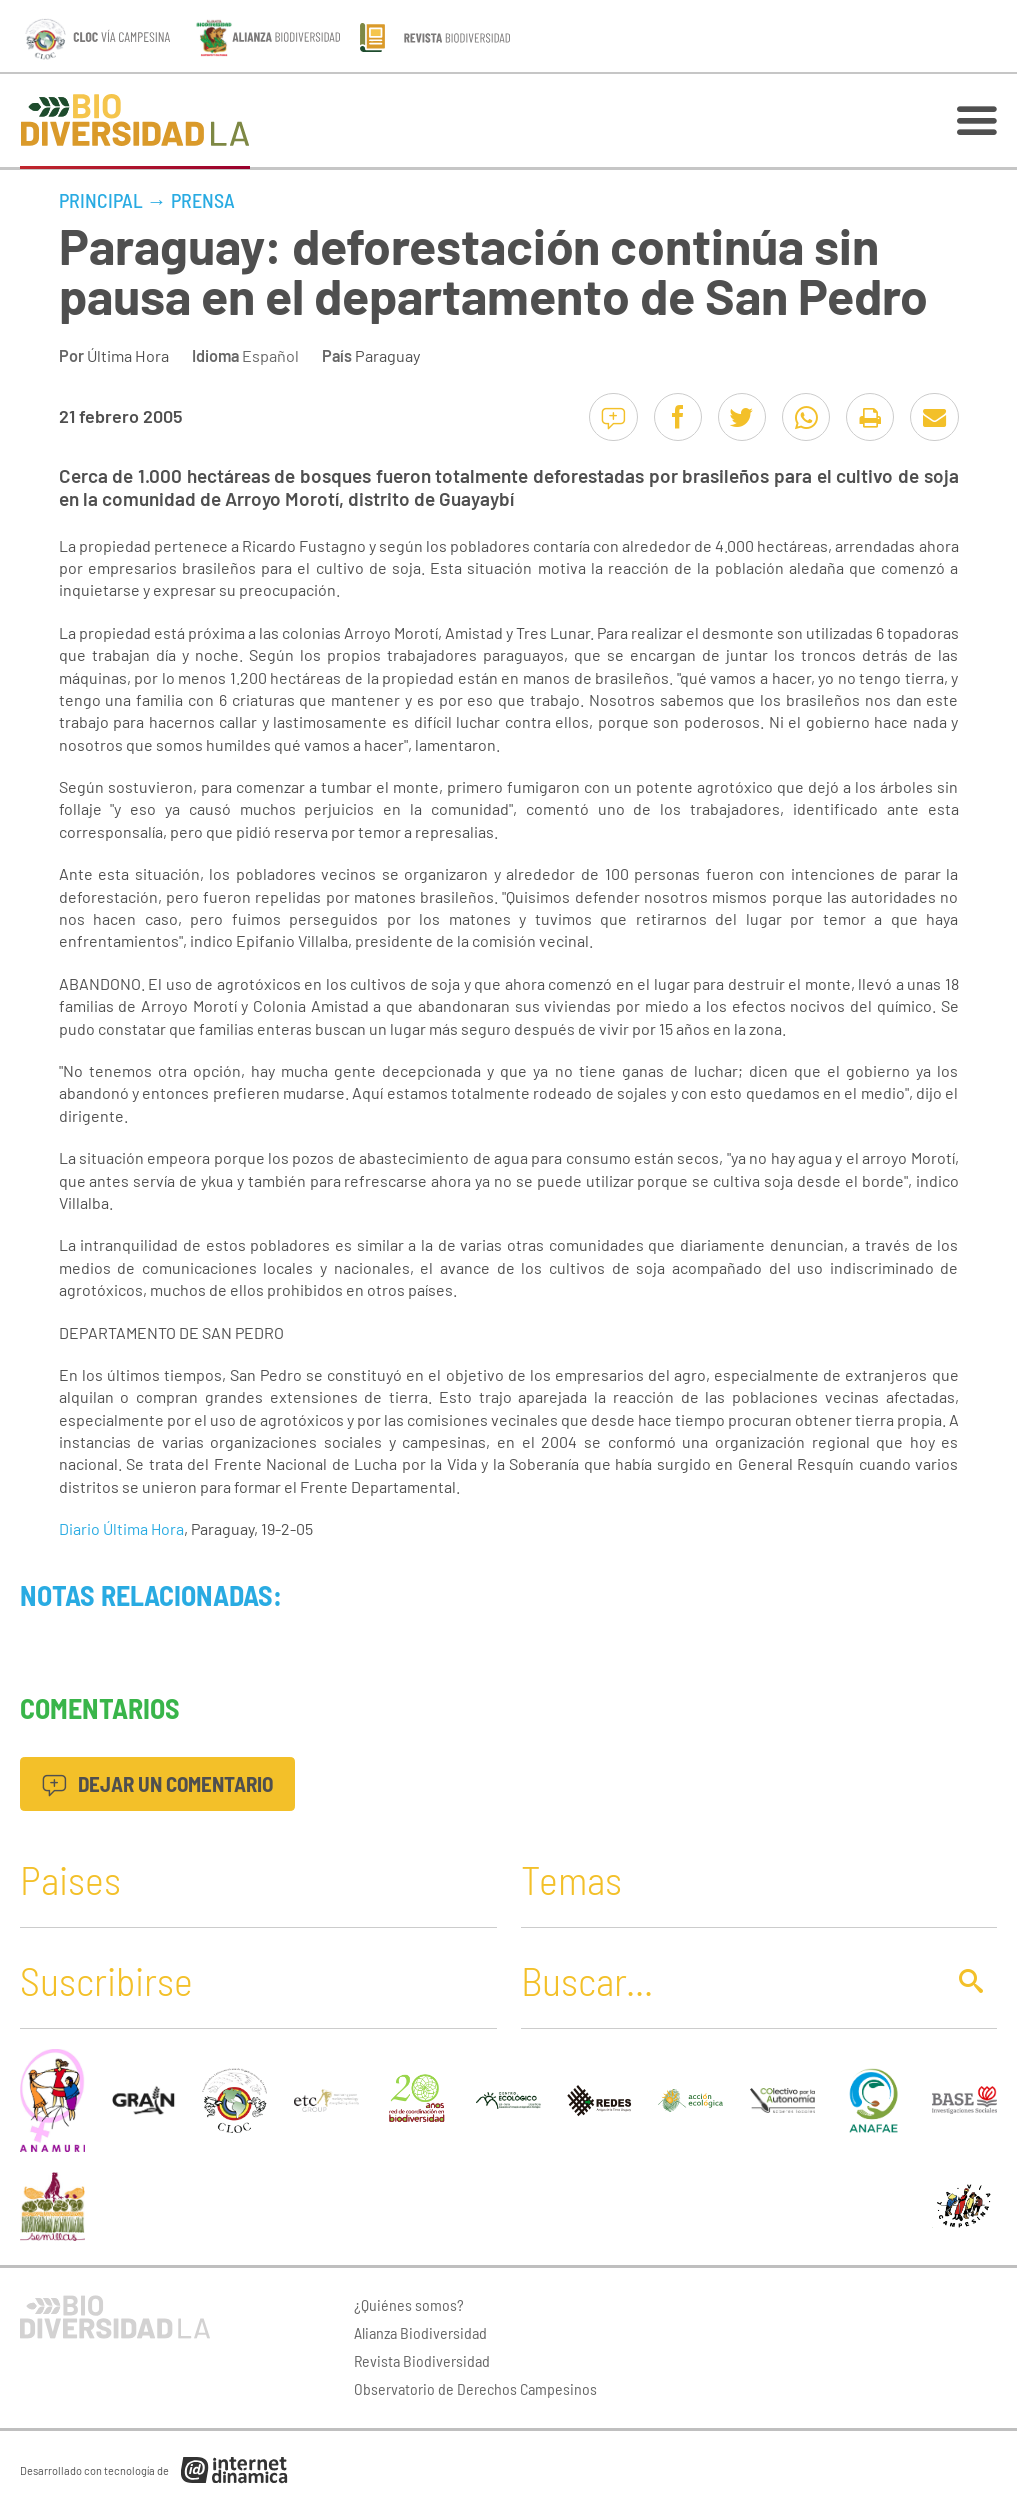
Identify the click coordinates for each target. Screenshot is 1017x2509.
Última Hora (128, 355)
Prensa (203, 200)
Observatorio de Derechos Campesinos (475, 2388)
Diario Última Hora (121, 1528)
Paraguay (387, 355)
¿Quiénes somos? (409, 2304)
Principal (101, 200)
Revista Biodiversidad (422, 2360)
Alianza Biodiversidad (420, 2332)
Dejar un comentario (157, 1783)
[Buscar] (727, 1980)
